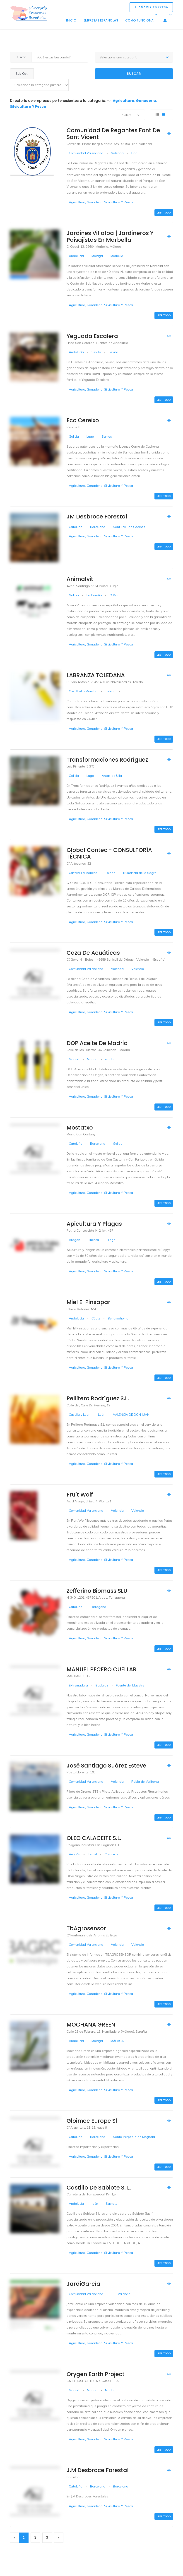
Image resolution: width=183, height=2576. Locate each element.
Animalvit (80, 579)
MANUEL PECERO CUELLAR (102, 1669)
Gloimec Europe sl (92, 2121)
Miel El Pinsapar (88, 1302)
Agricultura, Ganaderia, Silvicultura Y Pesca (101, 202)
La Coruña (94, 595)
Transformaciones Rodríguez (107, 759)
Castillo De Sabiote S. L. (99, 2187)
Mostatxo (80, 1127)
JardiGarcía (83, 2284)
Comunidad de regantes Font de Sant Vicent (113, 133)
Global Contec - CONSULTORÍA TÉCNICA (109, 853)
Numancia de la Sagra (140, 873)
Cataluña (75, 527)
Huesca (93, 1240)
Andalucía (76, 256)
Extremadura (78, 1685)
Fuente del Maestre (130, 1685)
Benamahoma (118, 1318)
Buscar (134, 73)
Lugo (90, 436)
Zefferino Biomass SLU (97, 1591)
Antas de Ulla (112, 776)
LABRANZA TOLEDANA (96, 675)
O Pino (115, 595)
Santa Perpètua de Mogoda (134, 2137)
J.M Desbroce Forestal (98, 2470)
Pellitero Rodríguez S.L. (98, 1398)
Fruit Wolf (80, 1494)
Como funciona (139, 20)
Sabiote (111, 2204)
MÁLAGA (117, 2041)
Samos (107, 436)
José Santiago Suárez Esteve (106, 1765)
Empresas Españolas (101, 20)
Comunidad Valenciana (86, 153)
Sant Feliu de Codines (129, 527)
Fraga (111, 1240)
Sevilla (96, 352)
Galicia (74, 436)
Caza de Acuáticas (93, 953)
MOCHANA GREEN (91, 2024)
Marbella (117, 256)
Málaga (97, 256)
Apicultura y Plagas (94, 1224)
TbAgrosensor (86, 1928)
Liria (134, 153)
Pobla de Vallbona (145, 1782)
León (101, 1415)
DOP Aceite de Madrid (97, 1043)
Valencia (117, 153)
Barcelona (97, 527)
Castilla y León (79, 1415)
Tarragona (98, 1607)
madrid (110, 1059)
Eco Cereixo (83, 420)
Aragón (74, 1240)
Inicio (71, 20)
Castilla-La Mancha (83, 691)
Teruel (92, 1854)
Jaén (95, 2204)
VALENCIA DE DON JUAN (131, 1415)
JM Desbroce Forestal (97, 516)
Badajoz (102, 1685)
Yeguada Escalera (92, 336)
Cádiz (96, 1318)
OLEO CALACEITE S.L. (94, 1838)
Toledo (110, 691)
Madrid (74, 1059)
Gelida (118, 1144)
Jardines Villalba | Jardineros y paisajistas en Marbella (110, 236)
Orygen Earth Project (96, 2374)
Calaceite (111, 1854)
